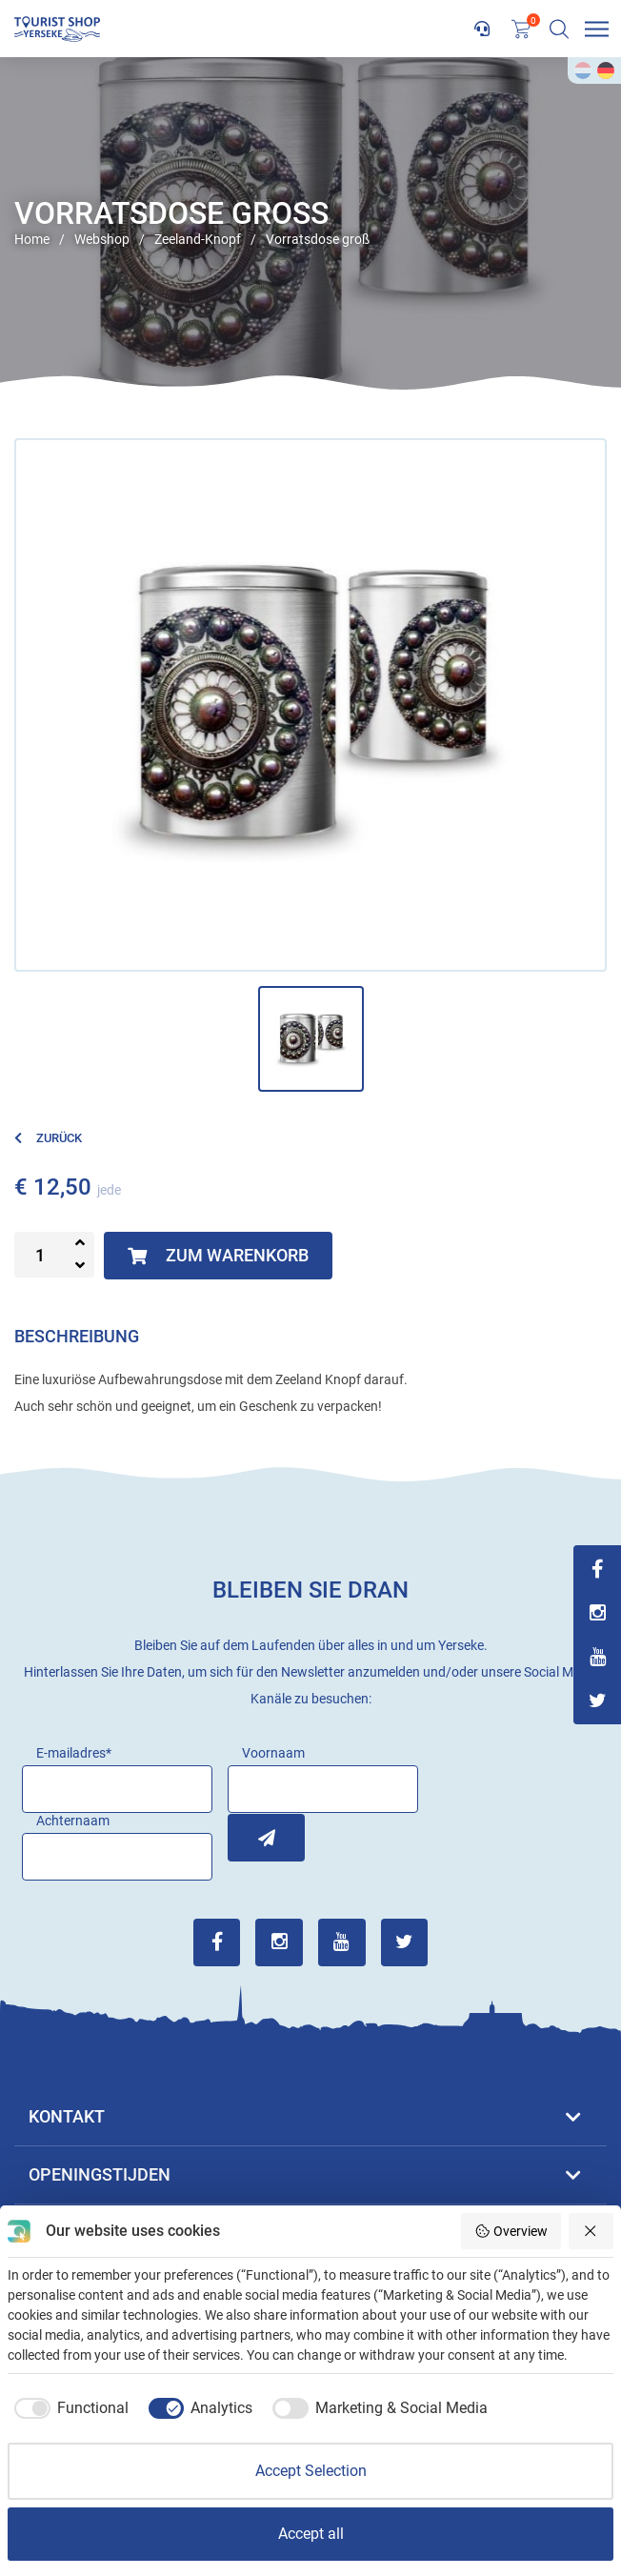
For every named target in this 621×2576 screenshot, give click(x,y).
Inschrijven (251, 1837)
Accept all (311, 2534)
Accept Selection (311, 2471)
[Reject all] (591, 2231)
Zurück (48, 1138)
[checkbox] (68, 2408)
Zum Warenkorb (218, 1255)
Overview (511, 2231)
